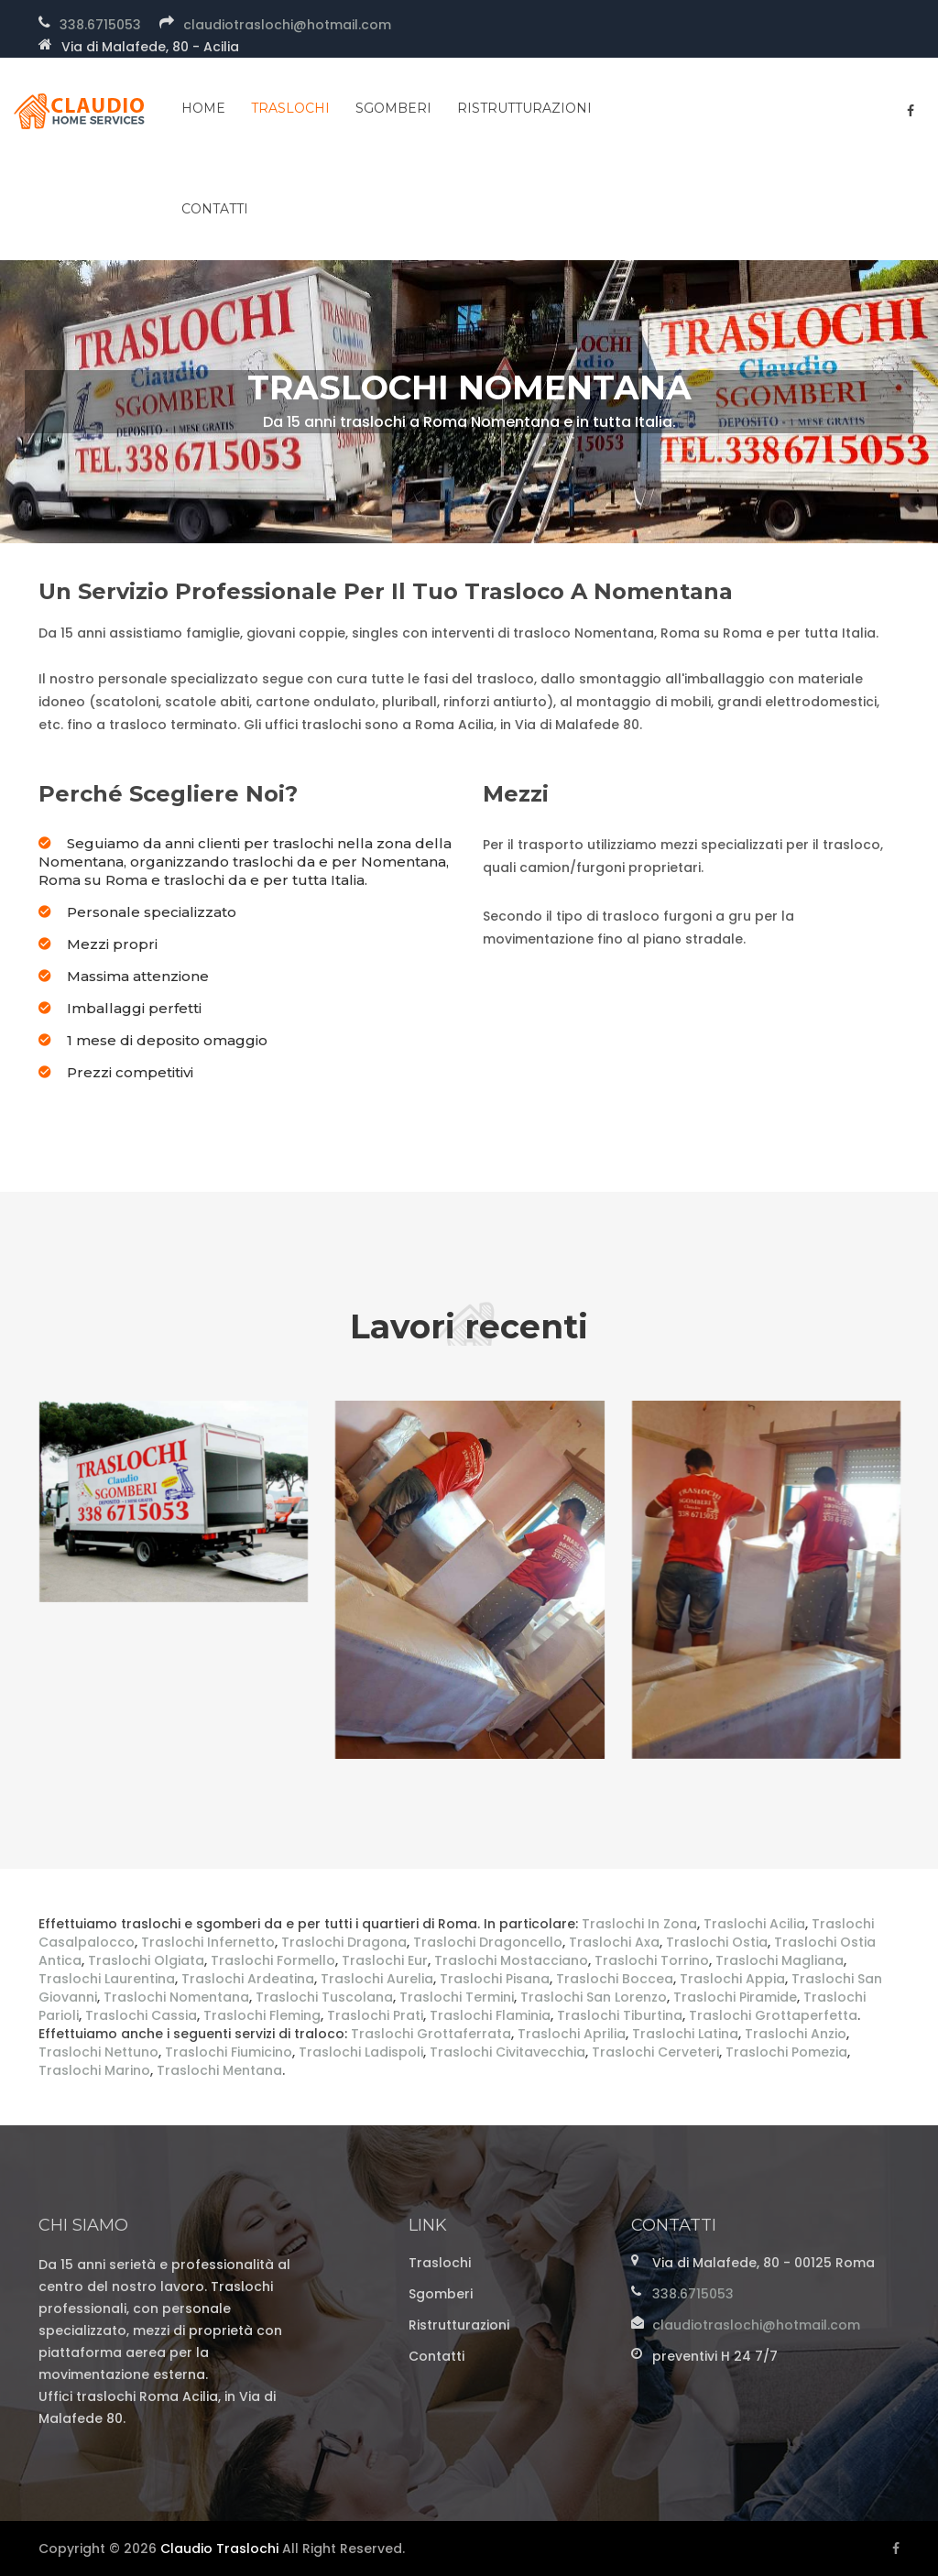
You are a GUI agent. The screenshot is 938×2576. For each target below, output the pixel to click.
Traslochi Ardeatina (247, 1979)
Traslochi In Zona (639, 1924)
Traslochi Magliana (779, 1960)
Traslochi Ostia (717, 1942)
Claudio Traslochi (219, 2548)
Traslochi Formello (273, 1960)
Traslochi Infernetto (208, 1942)
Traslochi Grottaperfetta (773, 2015)
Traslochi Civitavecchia (507, 2052)
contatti (214, 209)
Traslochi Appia (732, 1979)
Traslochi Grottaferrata (431, 2034)
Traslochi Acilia (754, 1924)
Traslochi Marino (94, 2070)
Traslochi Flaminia (490, 2015)
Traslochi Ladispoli (361, 2052)
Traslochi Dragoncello (487, 1942)
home (203, 108)
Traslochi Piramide (735, 1997)
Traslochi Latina (685, 2034)
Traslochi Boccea (614, 1979)
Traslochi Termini (456, 1997)
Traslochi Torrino (651, 1960)
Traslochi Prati (375, 2015)
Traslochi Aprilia (572, 2034)
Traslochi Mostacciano (511, 1960)
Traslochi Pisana (495, 1979)
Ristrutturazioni (524, 108)
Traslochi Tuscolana (324, 1997)
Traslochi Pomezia (786, 2052)
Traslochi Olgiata (146, 1960)
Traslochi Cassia (141, 2015)
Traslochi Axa (614, 1942)
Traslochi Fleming (262, 2015)
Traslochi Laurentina (106, 1979)
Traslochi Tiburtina (619, 2015)
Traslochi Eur (385, 1960)
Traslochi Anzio (795, 2034)
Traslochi (290, 108)
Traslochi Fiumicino (228, 2052)
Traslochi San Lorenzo (593, 1997)
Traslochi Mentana (219, 2070)
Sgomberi (393, 108)
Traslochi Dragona (344, 1942)
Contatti (436, 2356)
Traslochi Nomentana (176, 1997)
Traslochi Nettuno (98, 2052)
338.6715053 (100, 25)
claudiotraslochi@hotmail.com (287, 25)
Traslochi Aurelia (377, 1979)
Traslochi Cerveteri (655, 2052)
